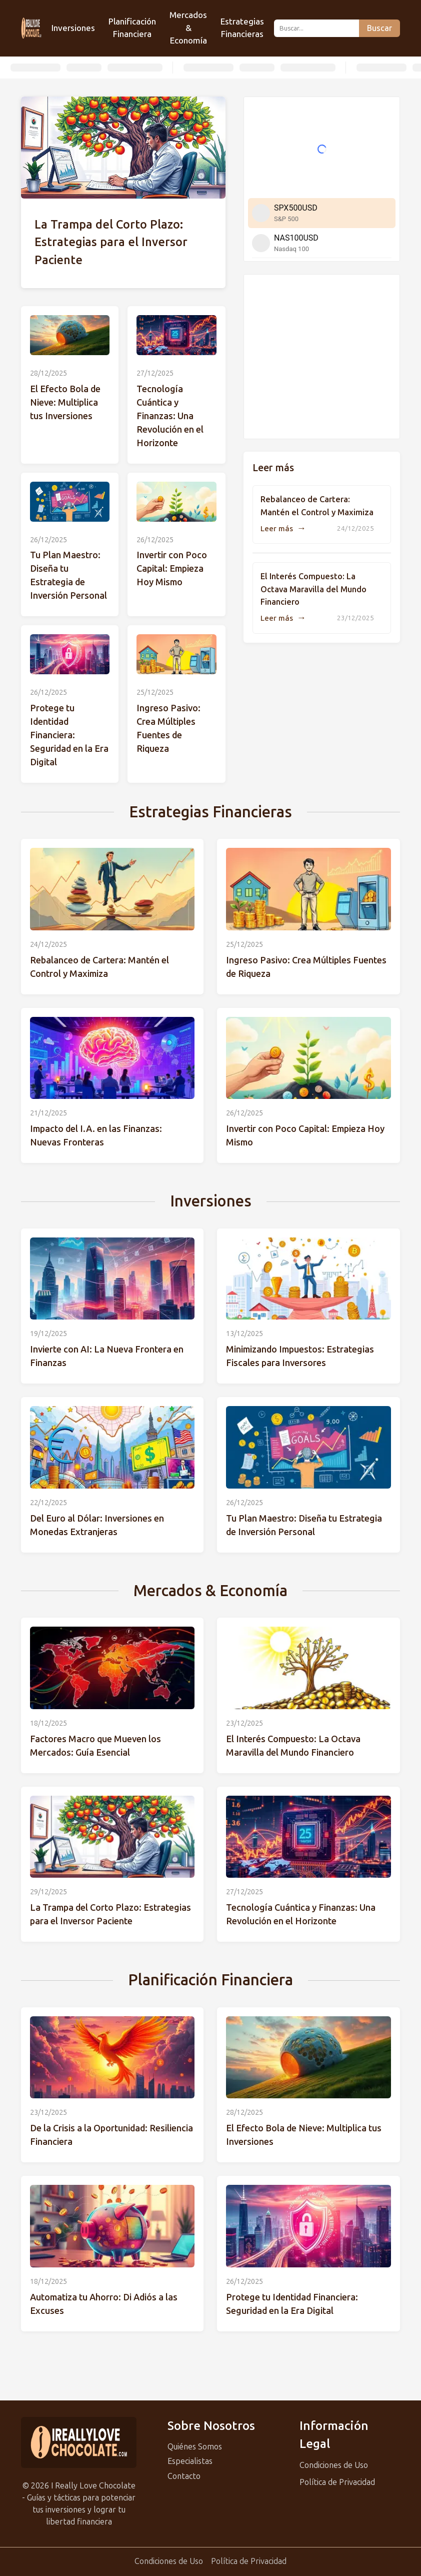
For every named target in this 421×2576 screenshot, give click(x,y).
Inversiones (73, 28)
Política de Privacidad (337, 2482)
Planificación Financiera (132, 28)
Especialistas (190, 2461)
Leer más (283, 528)
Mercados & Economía (188, 28)
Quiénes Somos (195, 2446)
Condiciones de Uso (334, 2465)
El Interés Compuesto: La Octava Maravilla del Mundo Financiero (313, 589)
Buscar (379, 28)
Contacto (184, 2476)
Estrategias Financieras (242, 28)
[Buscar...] (316, 28)
